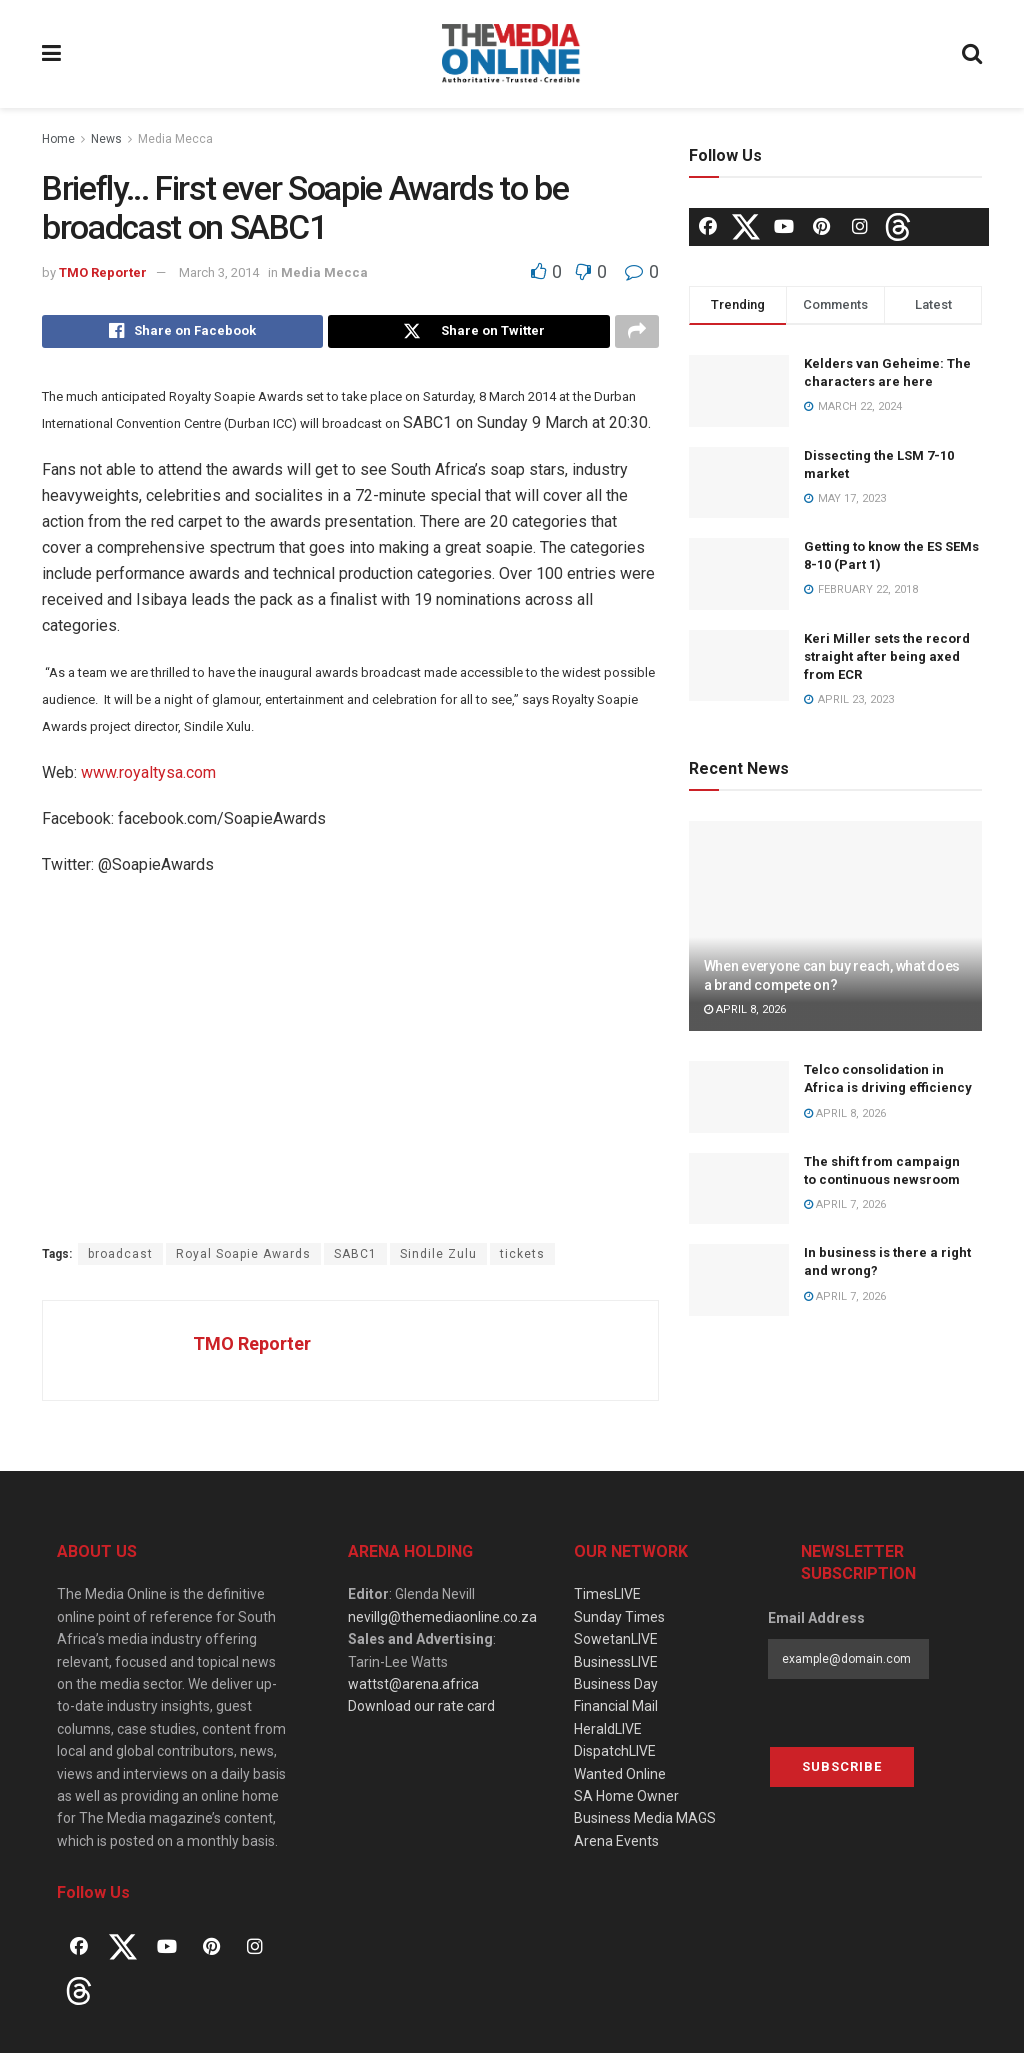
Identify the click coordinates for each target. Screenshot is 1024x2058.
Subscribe (842, 1771)
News (106, 139)
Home (58, 139)
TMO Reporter (103, 272)
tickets (522, 1259)
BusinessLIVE (616, 1667)
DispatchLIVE (615, 1757)
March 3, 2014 (219, 272)
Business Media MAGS (645, 1824)
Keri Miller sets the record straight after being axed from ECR (887, 656)
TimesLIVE (607, 1600)
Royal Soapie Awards (243, 1259)
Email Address (816, 1623)
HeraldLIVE (608, 1734)
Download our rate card (421, 1712)
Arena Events (616, 1846)
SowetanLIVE (616, 1645)
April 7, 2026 (845, 1204)
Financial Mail (616, 1712)
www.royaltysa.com (148, 777)
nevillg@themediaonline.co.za (442, 1622)
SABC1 (355, 1259)
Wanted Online (620, 1779)
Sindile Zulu (438, 1259)
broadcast (120, 1259)
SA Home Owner (626, 1802)
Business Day (616, 1690)
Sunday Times (619, 1622)
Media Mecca (175, 139)
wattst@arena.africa (413, 1690)
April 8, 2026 (745, 1009)
